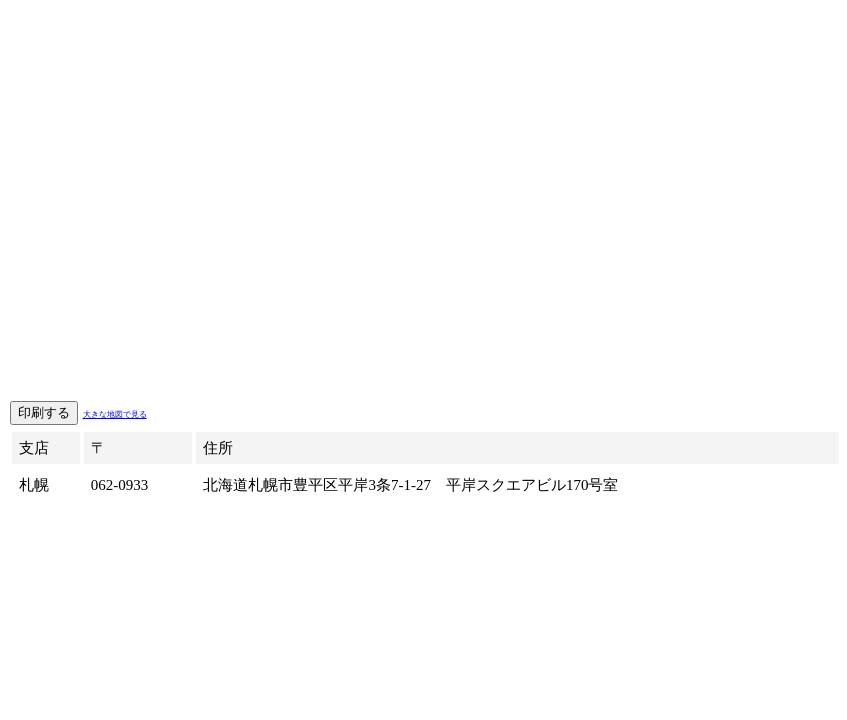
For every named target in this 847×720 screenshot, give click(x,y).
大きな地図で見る (115, 414)
